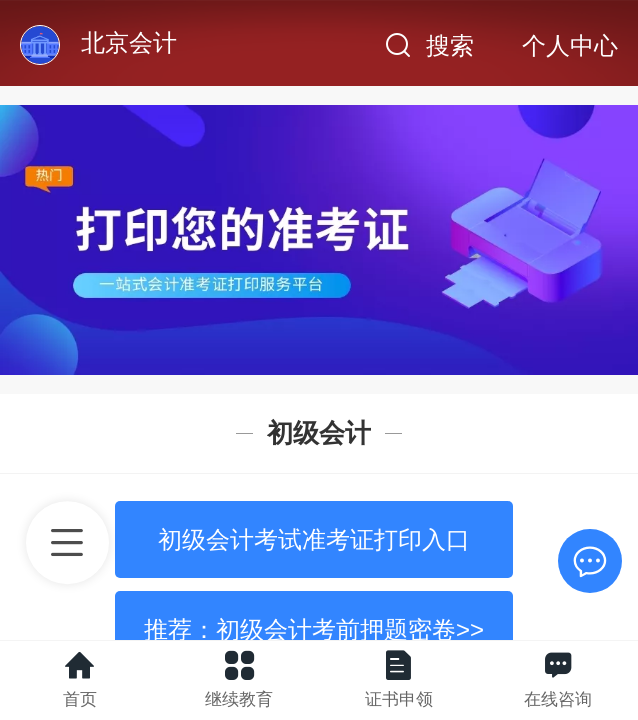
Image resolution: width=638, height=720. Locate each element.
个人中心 (570, 45)
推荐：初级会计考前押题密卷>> (314, 629)
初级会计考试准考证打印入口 (314, 539)
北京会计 (129, 42)
